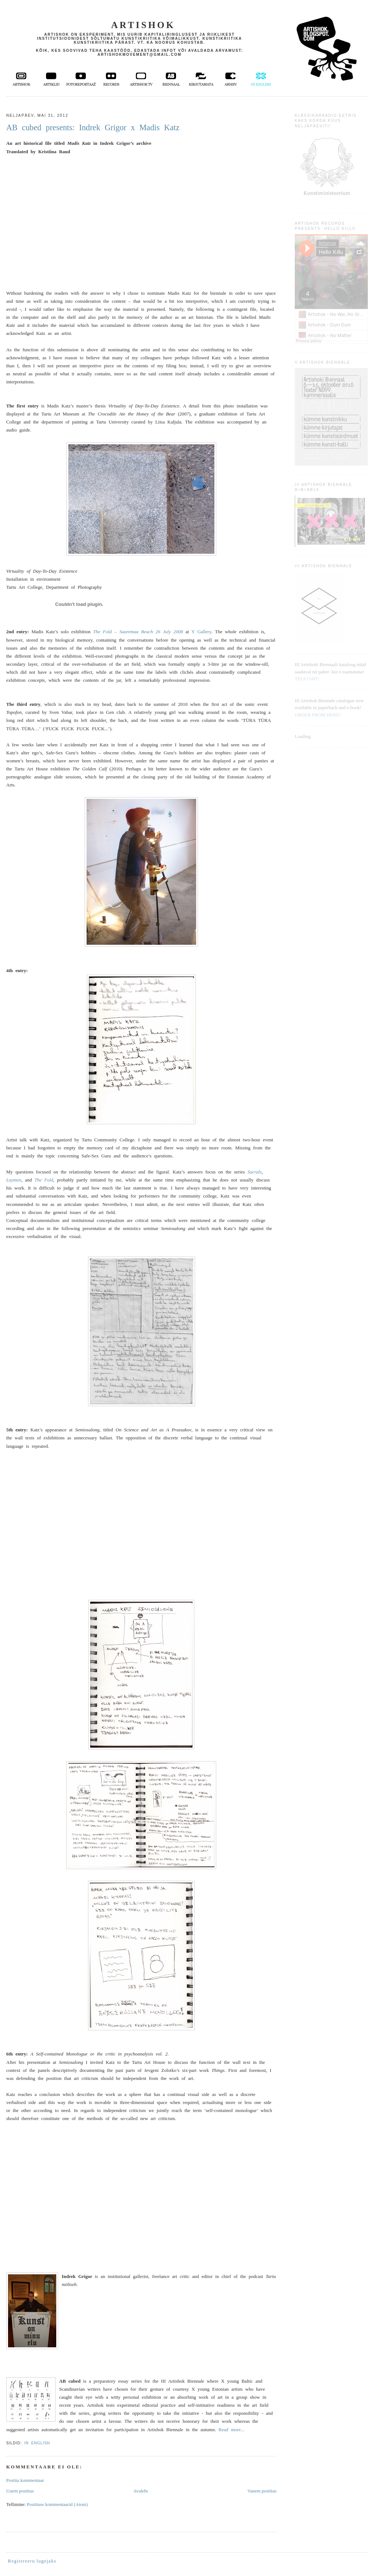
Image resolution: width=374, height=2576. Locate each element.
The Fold (44, 1180)
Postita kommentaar (25, 2480)
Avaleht (140, 2491)
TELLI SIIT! (307, 678)
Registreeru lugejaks (32, 2561)
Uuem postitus (20, 2491)
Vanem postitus (261, 2491)
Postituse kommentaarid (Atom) (57, 2504)
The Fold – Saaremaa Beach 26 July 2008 (138, 631)
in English (37, 2443)
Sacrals (254, 1172)
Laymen (13, 1180)
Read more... (231, 2429)
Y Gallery (201, 631)
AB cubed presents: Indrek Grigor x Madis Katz (92, 127)
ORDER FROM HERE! (318, 715)
